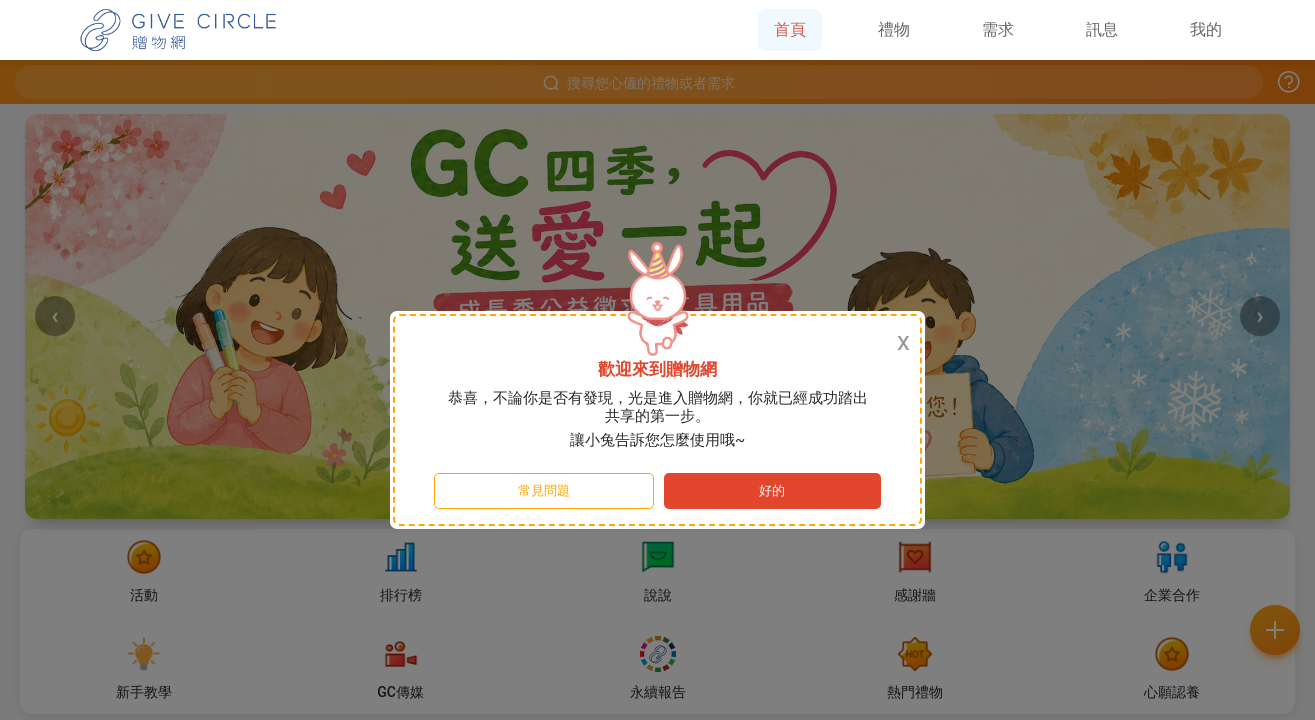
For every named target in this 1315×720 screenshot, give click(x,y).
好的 (772, 490)
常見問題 (544, 490)
